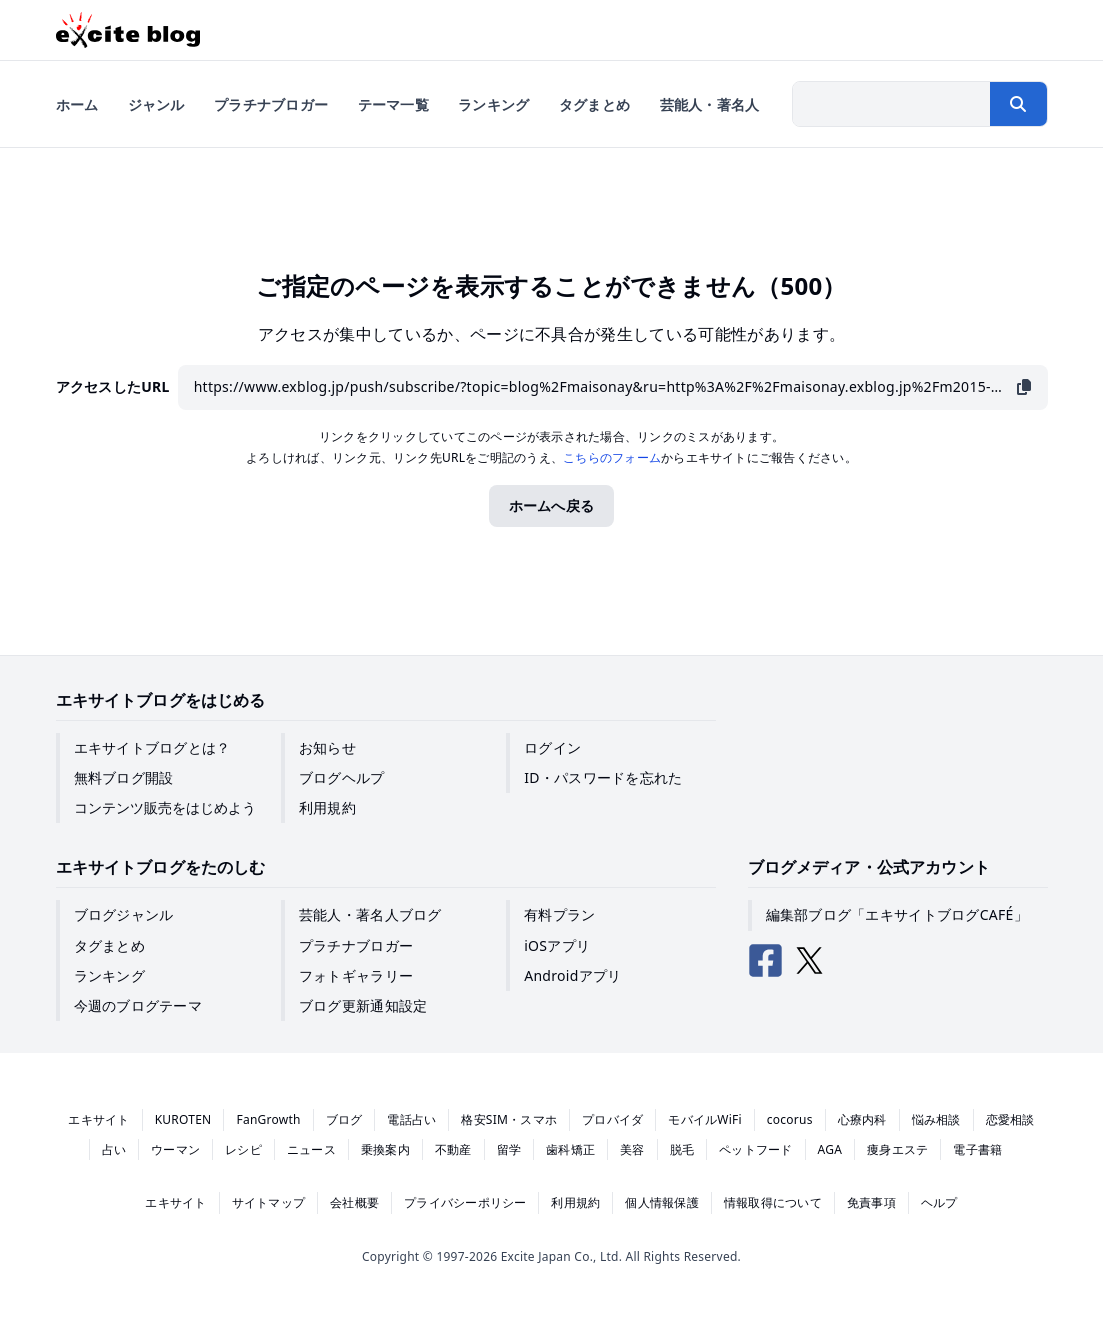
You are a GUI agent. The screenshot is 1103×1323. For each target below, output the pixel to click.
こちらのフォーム (612, 457)
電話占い (411, 1119)
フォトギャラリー (356, 975)
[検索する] (1018, 104)
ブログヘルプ (342, 777)
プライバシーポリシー (465, 1202)
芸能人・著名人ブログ (370, 914)
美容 (632, 1149)
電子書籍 (977, 1149)
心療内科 (862, 1119)
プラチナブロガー (356, 945)
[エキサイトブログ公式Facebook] (766, 961)
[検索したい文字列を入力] (892, 104)
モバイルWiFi (705, 1119)
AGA (830, 1149)
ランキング (109, 975)
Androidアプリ (572, 975)
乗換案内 (385, 1149)
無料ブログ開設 (124, 777)
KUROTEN (183, 1119)
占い (114, 1149)
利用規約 (327, 807)
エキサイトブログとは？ (152, 747)
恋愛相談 (1010, 1119)
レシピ (243, 1149)
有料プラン (559, 914)
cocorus (790, 1119)
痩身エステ (897, 1149)
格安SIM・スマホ (509, 1119)
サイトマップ (268, 1202)
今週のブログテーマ (138, 1005)
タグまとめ (109, 945)
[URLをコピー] (1024, 387)
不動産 (453, 1149)
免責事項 (871, 1202)
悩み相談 (936, 1119)
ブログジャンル (124, 914)
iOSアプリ (557, 945)
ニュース (311, 1149)
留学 (509, 1149)
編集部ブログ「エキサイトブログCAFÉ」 (897, 914)
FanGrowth (268, 1119)
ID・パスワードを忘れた (603, 777)
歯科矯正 (570, 1149)
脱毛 (682, 1149)
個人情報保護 (661, 1202)
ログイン (552, 747)
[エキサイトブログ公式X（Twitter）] (810, 961)
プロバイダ (612, 1119)
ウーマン (175, 1149)
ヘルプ (939, 1202)
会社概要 (354, 1202)
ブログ (344, 1119)
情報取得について (773, 1202)
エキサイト (98, 1119)
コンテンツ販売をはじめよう (165, 807)
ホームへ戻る (552, 505)
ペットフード (755, 1149)
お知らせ (327, 747)
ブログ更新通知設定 (363, 1005)
